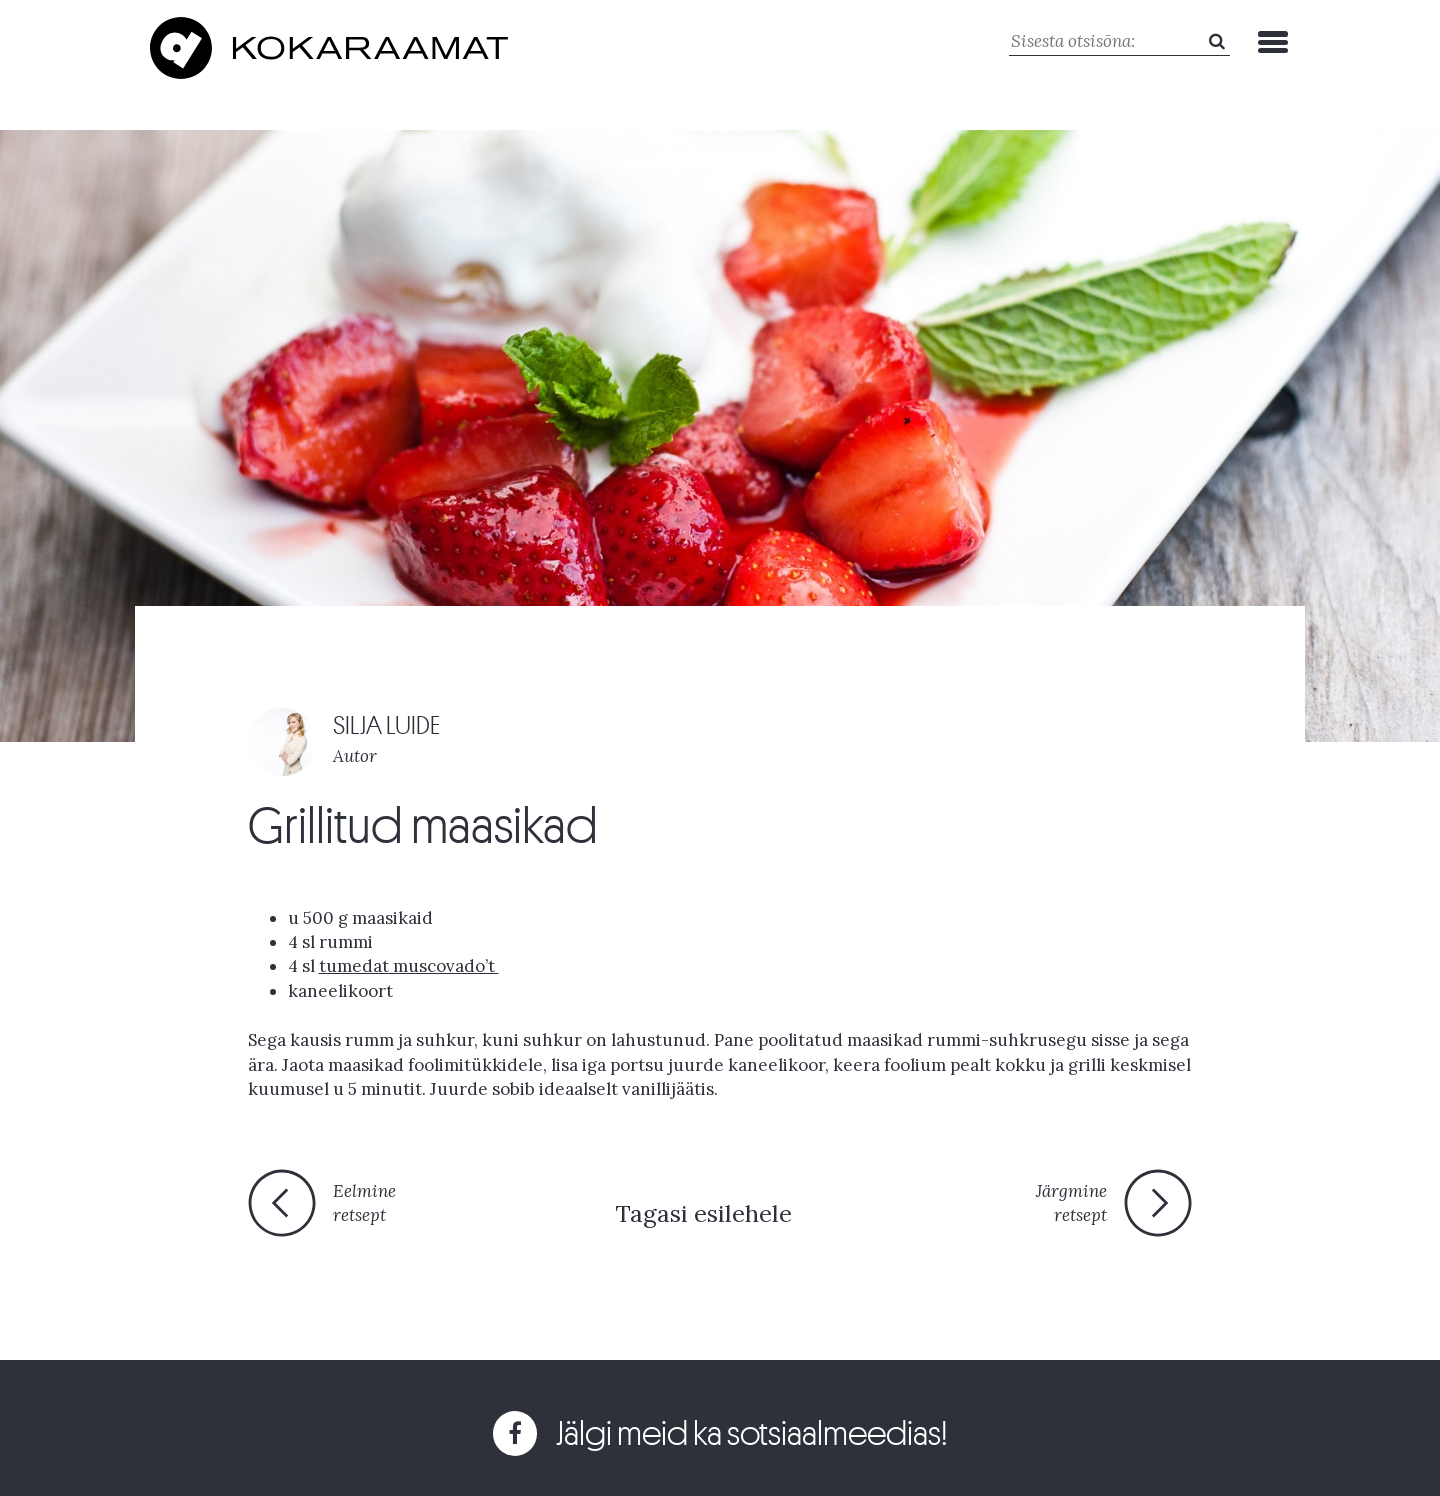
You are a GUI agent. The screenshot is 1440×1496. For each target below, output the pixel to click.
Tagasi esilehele (703, 1213)
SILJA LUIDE (386, 725)
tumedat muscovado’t (409, 966)
